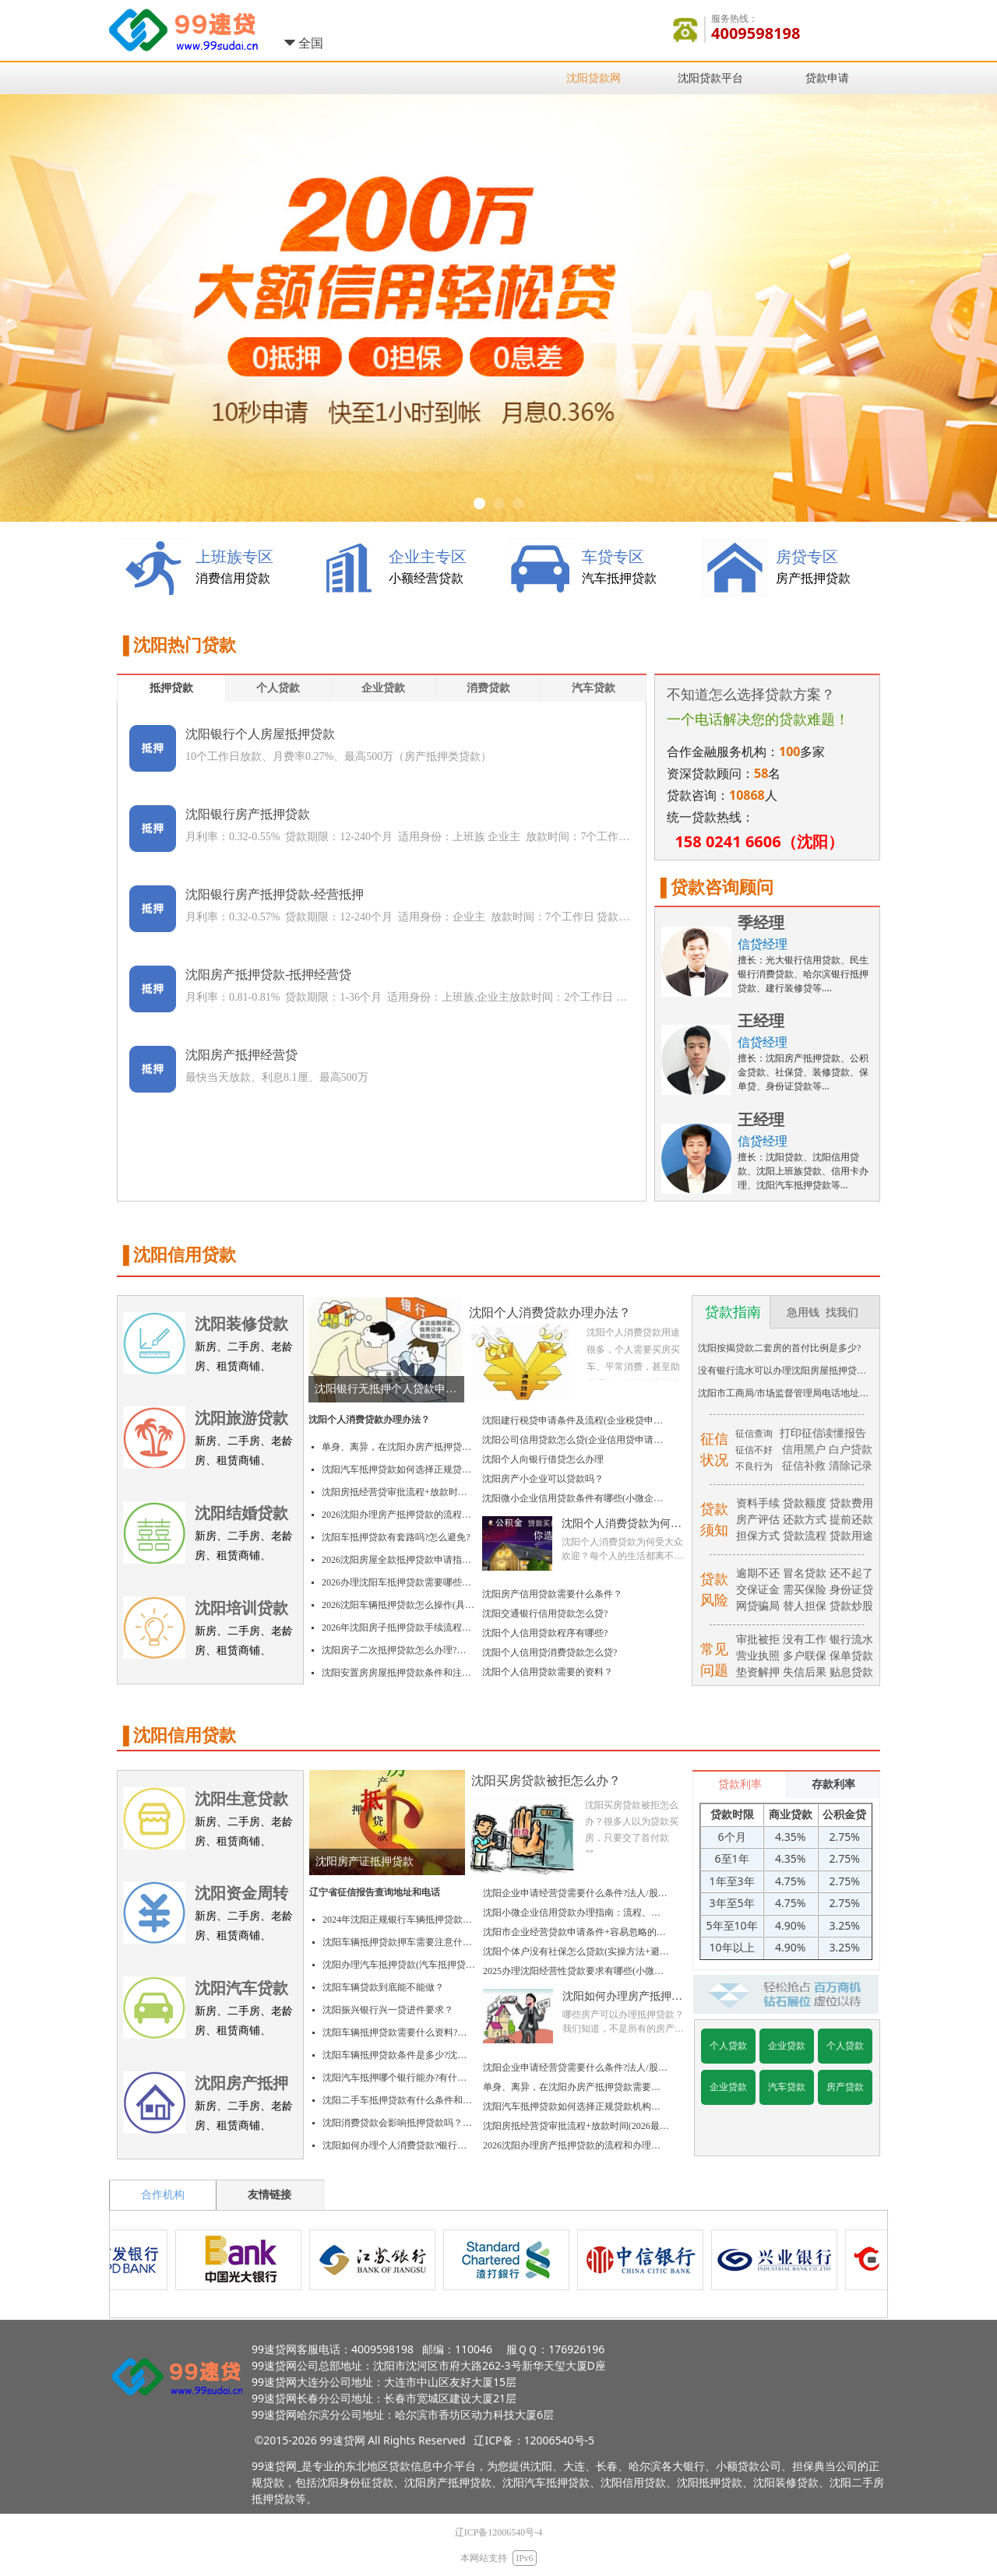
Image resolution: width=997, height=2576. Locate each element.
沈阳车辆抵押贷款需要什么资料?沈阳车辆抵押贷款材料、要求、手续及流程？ (398, 2032)
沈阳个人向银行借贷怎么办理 (543, 1459)
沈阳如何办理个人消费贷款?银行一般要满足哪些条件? (398, 2145)
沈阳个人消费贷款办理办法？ (369, 1419)
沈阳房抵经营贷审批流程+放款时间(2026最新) (398, 1492)
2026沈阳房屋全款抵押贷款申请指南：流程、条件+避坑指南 (398, 1559)
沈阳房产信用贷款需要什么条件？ (552, 1594)
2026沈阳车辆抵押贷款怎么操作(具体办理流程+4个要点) (398, 1604)
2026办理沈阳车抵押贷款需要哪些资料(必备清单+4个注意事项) (398, 1582)
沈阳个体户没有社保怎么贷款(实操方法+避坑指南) (576, 1951)
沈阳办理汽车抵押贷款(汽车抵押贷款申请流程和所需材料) (398, 1964)
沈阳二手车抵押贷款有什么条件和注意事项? (398, 2100)
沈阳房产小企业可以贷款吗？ (543, 1478)
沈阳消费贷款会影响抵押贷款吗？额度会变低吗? (398, 2122)
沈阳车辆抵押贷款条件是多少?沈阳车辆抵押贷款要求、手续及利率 (398, 2055)
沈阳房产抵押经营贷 (241, 1054)
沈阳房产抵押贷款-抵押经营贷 (268, 974)
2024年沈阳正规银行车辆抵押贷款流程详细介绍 (398, 1919)
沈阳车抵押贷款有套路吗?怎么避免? (396, 1537)
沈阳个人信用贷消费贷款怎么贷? (549, 1652)
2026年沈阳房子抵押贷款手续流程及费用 (398, 1627)
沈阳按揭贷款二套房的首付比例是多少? (779, 1348)
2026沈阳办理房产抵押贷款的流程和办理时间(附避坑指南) (398, 1514)
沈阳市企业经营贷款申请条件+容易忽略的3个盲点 (576, 1932)
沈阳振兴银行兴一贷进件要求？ (387, 2009)
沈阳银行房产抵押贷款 (247, 814)
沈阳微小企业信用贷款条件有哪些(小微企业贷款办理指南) (575, 1498)
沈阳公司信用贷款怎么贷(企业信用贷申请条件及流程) (575, 1439)
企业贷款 (383, 688)
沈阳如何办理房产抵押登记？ (622, 1997)
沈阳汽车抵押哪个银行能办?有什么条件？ (398, 2077)
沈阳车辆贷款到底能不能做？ (383, 1987)
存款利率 (833, 1784)
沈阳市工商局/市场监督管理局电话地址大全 (785, 1393)
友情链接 (269, 2195)
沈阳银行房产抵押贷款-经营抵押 (274, 894)
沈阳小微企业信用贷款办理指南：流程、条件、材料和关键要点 (576, 1912)
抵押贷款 (171, 688)
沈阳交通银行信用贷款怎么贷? (545, 1613)
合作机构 (163, 2195)
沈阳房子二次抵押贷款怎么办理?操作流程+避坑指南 (398, 1650)
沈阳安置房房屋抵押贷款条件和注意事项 (398, 1672)
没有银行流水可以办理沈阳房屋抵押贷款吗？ (785, 1370)
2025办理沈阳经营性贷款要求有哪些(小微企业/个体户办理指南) (576, 1970)
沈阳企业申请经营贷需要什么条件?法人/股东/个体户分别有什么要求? (576, 1893)
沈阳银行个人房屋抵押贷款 (260, 734)
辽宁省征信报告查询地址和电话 (374, 1892)
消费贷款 (488, 688)
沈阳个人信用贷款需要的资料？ (547, 1671)
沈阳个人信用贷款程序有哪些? (545, 1633)
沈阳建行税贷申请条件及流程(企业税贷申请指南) (575, 1420)
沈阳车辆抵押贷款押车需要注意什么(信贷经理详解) (398, 1942)
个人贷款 (278, 688)
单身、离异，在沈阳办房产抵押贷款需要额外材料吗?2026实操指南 (398, 1446)
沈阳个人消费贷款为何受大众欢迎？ (622, 1524)
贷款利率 (740, 1784)
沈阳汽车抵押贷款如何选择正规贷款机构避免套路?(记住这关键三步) (398, 1469)
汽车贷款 (593, 688)
